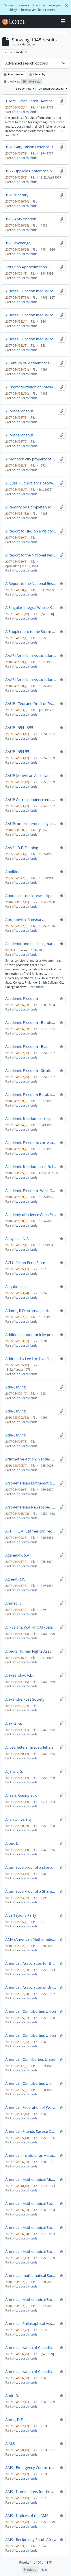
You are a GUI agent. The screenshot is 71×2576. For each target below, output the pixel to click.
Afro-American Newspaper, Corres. (30, 1507)
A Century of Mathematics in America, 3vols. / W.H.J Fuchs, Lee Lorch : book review (30, 363)
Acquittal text (16, 1287)
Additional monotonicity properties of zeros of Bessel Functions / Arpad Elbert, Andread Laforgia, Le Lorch (30, 1335)
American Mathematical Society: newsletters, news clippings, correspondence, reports (30, 2299)
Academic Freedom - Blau (26, 1046)
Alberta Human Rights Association (30, 1651)
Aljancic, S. (14, 1771)
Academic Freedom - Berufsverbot (30, 1022)
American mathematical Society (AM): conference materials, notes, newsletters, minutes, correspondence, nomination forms (30, 2275)
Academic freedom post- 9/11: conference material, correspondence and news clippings (30, 1166)
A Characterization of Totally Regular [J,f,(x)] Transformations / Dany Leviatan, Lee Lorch (30, 387)
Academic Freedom (21, 998)
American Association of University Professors (30, 1987)
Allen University (18, 1819)
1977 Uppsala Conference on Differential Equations (30, 171)
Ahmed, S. (13, 1603)
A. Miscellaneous (19, 411)
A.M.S (10, 2443)
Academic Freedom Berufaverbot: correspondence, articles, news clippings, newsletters (30, 1094)
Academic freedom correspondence (30, 1118)
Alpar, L (11, 1843)
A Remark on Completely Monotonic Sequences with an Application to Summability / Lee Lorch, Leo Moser (30, 507)
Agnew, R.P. (15, 1579)
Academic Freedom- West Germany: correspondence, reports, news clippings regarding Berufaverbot (30, 1190)
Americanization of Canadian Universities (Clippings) (30, 2371)
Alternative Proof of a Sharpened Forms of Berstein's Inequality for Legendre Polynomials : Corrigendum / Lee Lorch (30, 1891)
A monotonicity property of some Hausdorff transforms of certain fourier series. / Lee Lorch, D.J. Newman (30, 459)
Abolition (12, 872)
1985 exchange (17, 243)
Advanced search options (26, 63)
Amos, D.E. (14, 2419)
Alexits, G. (13, 1723)
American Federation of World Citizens (30, 2107)
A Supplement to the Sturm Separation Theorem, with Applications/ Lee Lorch (30, 631)
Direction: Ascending (52, 88)
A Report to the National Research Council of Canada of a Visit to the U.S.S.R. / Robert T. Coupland (30, 555)
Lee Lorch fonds (26, 112)
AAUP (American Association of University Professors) (30, 775)
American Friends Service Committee (30, 2131)
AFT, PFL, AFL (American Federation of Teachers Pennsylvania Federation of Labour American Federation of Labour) (30, 1531)
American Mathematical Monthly (30, 2179)
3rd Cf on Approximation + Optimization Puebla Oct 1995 (30, 267)
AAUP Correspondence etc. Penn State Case (30, 800)
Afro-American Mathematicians (30, 1483)
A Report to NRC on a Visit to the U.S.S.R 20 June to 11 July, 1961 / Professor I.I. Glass (30, 531)
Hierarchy (37, 74)
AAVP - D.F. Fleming (21, 848)
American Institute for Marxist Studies (30, 2155)
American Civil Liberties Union (30, 2011)
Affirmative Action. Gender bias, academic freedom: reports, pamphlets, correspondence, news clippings (30, 1459)
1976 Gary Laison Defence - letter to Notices (30, 147)
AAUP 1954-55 (17, 751)
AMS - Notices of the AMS (26, 2515)
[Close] (66, 5)
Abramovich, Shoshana (24, 920)
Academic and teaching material (30, 944)
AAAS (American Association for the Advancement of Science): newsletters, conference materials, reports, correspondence (30, 655)
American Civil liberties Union (30, 2059)
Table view (31, 81)
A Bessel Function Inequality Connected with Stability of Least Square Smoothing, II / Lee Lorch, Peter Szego (30, 339)
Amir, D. (12, 2395)
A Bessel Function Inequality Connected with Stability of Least (30, 291)
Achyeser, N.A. (17, 1238)
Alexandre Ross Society (24, 1699)
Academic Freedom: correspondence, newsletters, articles (30, 1142)
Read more (36, 987)
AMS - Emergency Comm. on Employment (30, 2467)
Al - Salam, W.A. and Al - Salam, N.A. (30, 1627)
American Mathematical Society (30, 2203)
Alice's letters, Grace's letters (29, 1747)
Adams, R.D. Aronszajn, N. (27, 1311)
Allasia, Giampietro (21, 1795)
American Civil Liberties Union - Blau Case (30, 2083)
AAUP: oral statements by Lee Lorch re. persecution (30, 824)
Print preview (14, 74)
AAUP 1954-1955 (19, 727)
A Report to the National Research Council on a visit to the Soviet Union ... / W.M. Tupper (30, 583)
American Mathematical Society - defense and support (30, 2251)
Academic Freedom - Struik (28, 1070)
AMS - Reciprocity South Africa (30, 2540)
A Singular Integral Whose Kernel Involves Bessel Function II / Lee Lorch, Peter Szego (30, 607)
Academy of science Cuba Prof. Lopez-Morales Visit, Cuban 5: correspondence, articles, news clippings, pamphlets (30, 1214)
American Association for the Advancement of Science (30, 1963)
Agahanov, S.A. (17, 1555)
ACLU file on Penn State (25, 1263)
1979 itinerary (16, 195)
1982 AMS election (20, 219)
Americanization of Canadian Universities (30, 2347)
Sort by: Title (24, 88)
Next (44, 2570)
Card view (12, 81)
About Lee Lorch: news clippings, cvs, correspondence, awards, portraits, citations (30, 896)
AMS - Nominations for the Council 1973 (30, 2491)
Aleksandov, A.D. (19, 1675)
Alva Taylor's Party (20, 1915)
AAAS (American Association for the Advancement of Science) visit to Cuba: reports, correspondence (30, 679)
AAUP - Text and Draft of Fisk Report (30, 703)
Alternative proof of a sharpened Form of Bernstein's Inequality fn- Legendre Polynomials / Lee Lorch (30, 1867)
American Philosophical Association (30, 2323)
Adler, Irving (15, 1387)
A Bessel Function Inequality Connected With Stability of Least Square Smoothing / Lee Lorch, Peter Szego (30, 315)
